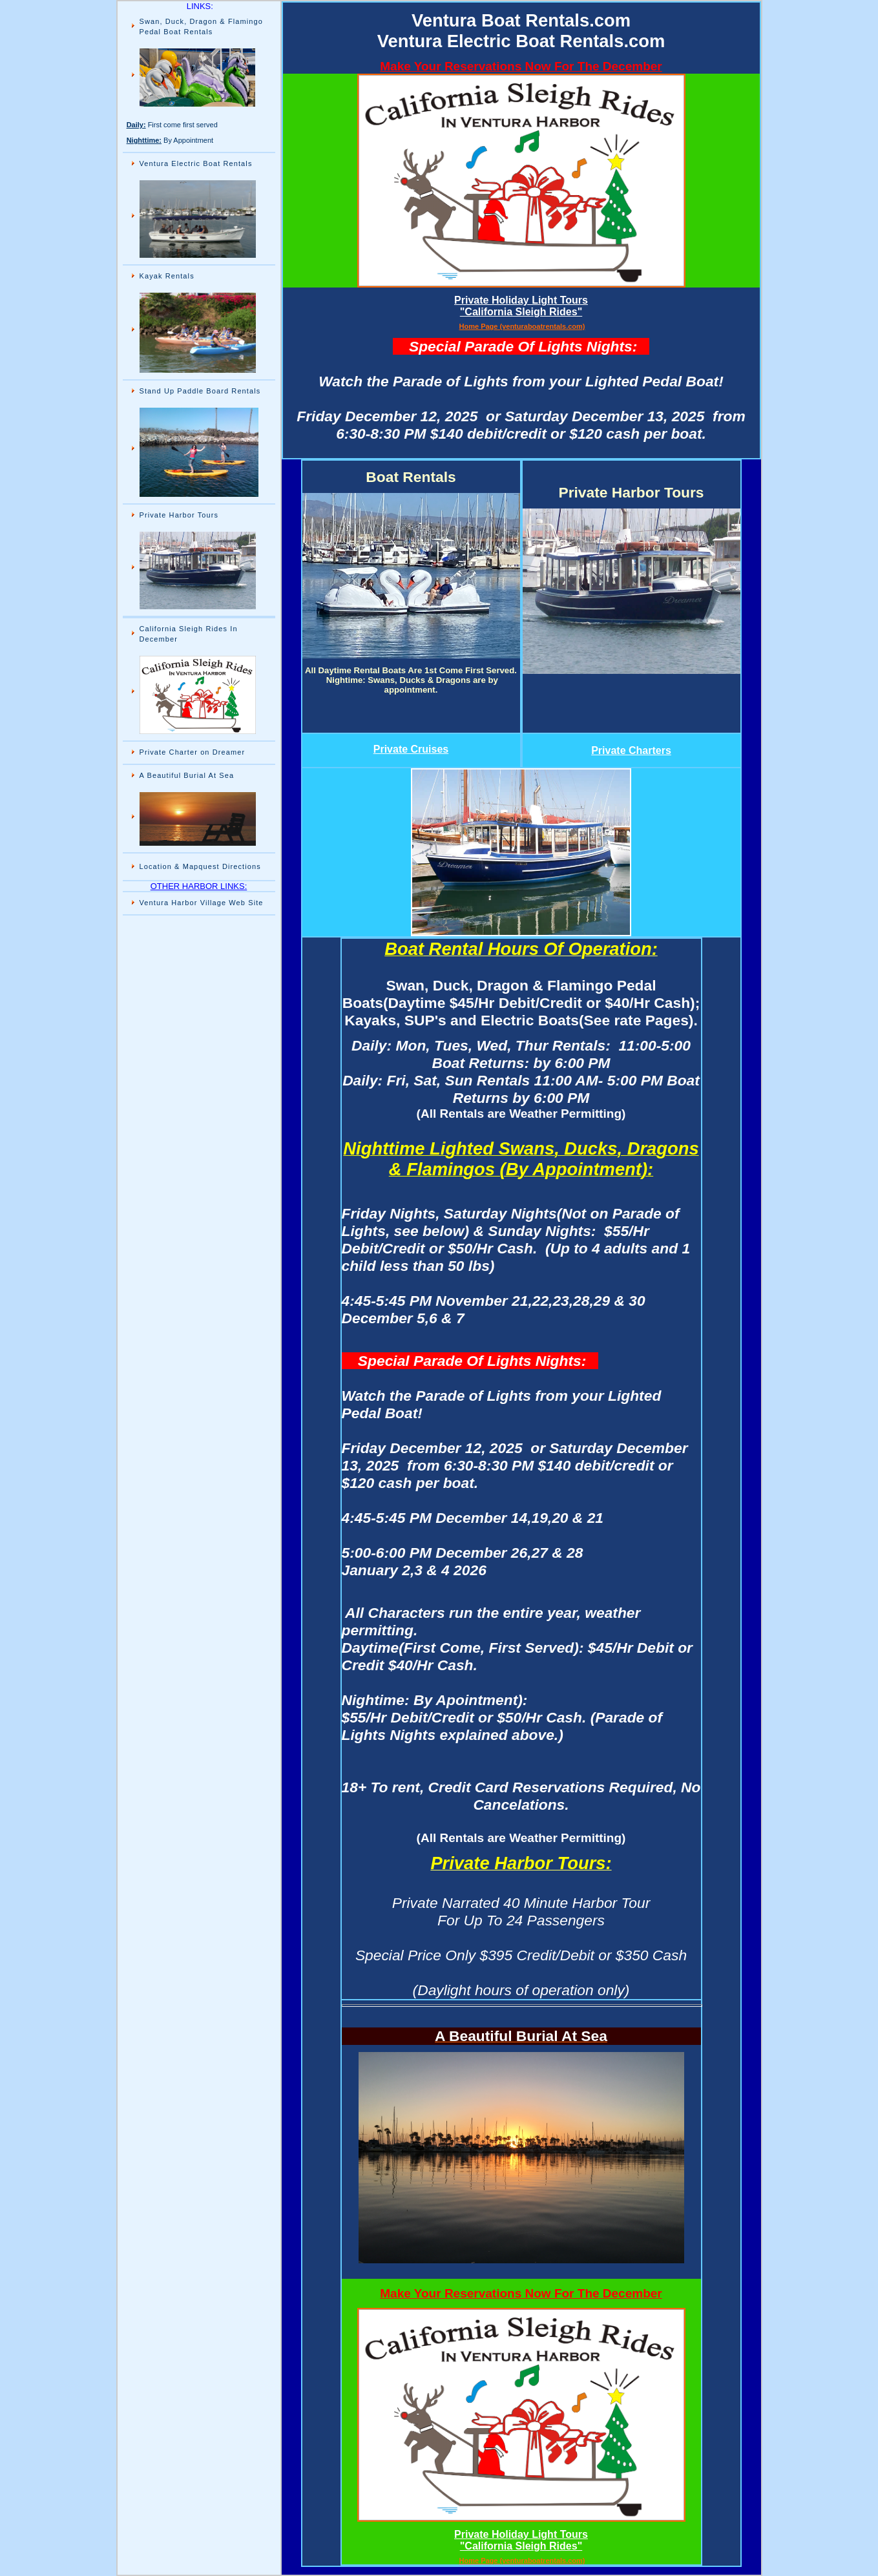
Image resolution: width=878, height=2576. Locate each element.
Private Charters (631, 750)
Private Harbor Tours (179, 515)
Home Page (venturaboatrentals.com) (522, 326)
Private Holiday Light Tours (521, 300)
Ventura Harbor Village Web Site (202, 902)
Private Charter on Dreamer (194, 752)
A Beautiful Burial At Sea (188, 775)
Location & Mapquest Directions (200, 866)
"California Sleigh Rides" (521, 311)
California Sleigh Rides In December (189, 634)
